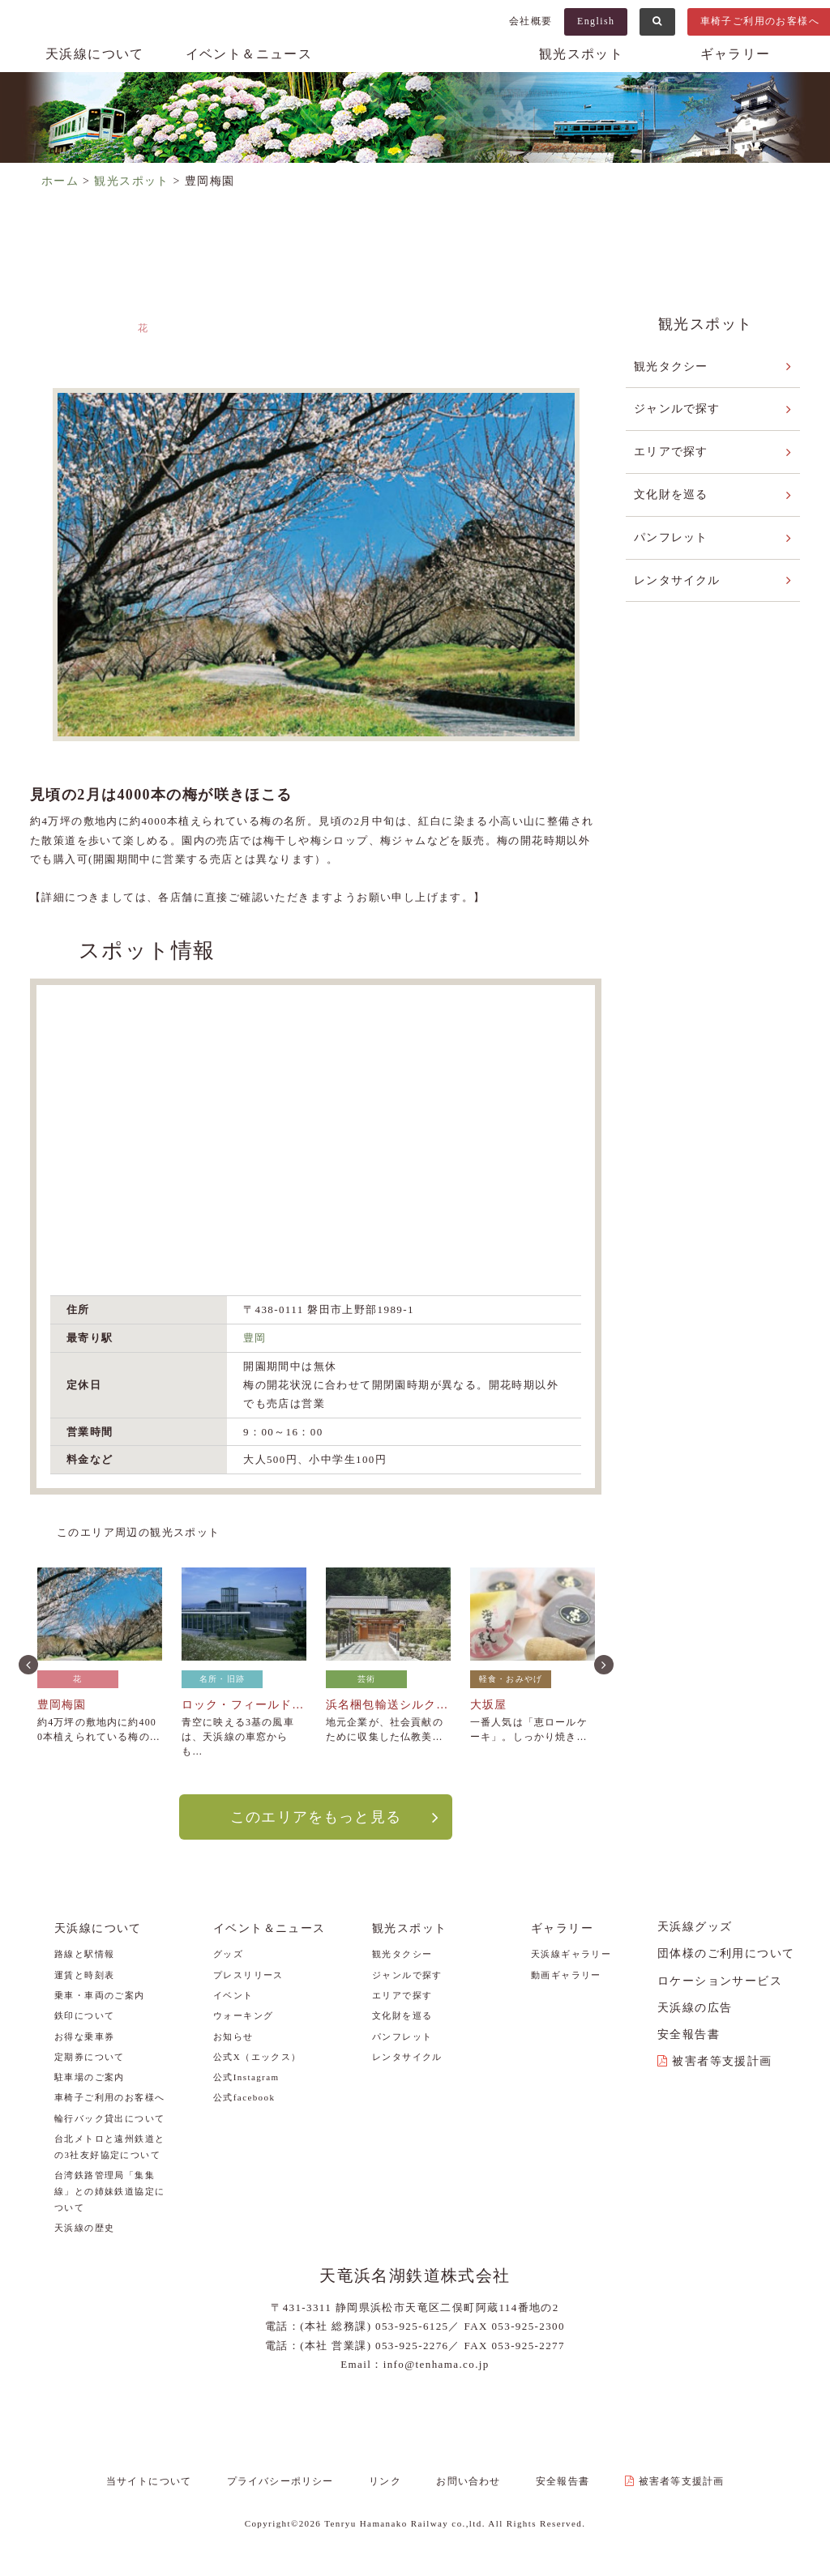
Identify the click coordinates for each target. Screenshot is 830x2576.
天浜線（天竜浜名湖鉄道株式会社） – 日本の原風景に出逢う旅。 (415, 69)
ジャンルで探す (677, 408)
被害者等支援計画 (722, 2060)
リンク (389, 2481)
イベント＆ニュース (249, 54)
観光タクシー (671, 366)
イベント (233, 1994)
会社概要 (531, 21)
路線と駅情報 (84, 1954)
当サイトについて (164, 2481)
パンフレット (671, 535)
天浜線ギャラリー (571, 1954)
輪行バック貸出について (109, 2117)
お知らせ (233, 2036)
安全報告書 (688, 2034)
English (595, 21)
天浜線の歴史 (84, 2227)
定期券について (89, 2056)
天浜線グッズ (694, 1926)
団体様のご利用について (725, 1953)
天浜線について (94, 54)
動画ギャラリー (566, 1974)
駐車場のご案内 (89, 2076)
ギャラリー (735, 54)
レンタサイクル (677, 577)
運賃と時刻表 (84, 1974)
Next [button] (602, 1662)
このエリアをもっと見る (315, 1816)
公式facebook (244, 2097)
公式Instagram (246, 2076)
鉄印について (84, 2015)
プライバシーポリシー (290, 2481)
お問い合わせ (466, 2481)
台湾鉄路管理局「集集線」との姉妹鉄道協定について (109, 2190)
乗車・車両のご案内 (99, 1994)
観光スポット (581, 54)
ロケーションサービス (719, 1980)
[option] (315, 564)
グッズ (228, 1954)
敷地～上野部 (502, 345)
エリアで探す (671, 451)
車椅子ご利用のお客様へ (109, 2097)
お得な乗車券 (84, 2036)
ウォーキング (243, 2015)
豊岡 (255, 1338)
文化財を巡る (671, 493)
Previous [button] (27, 1662)
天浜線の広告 (694, 2007)
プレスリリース (248, 1974)
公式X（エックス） (257, 2056)
